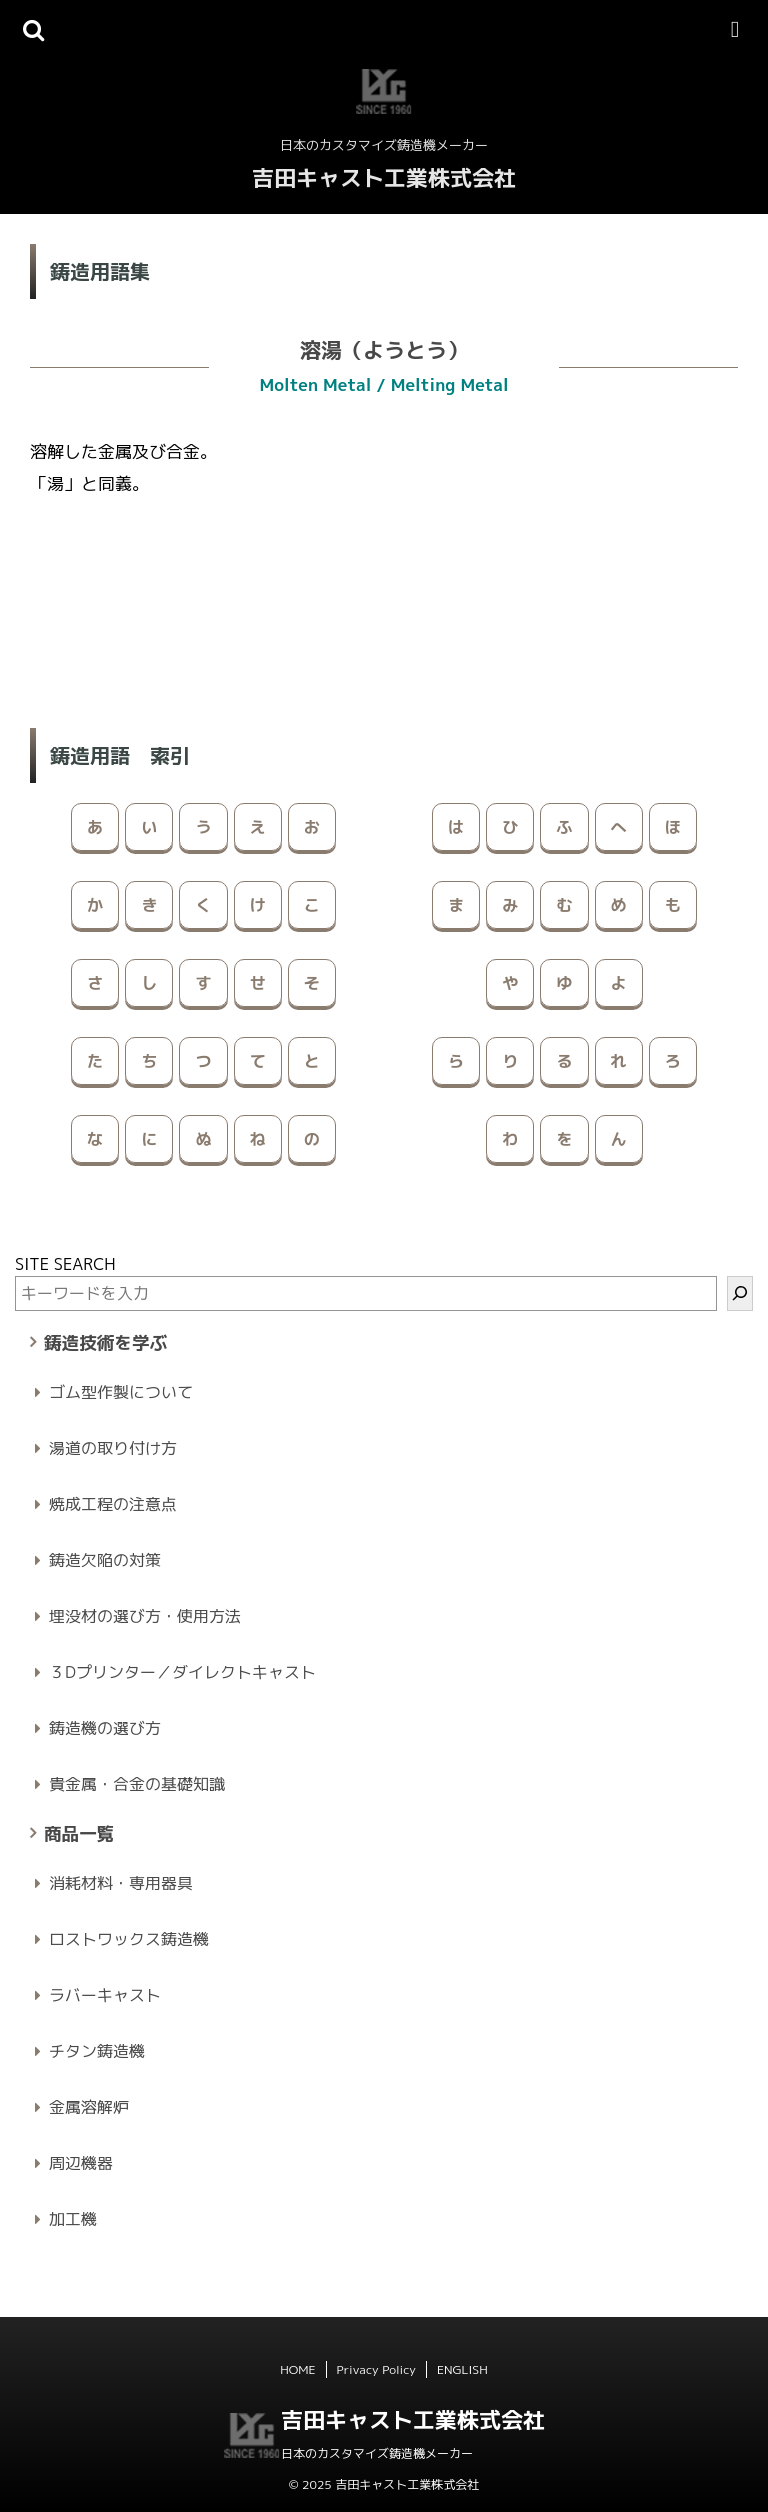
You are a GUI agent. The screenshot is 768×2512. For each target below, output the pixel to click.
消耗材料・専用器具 (121, 1883)
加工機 (73, 2219)
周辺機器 (81, 2163)
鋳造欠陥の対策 (105, 1560)
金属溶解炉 (89, 2107)
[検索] (740, 1293)
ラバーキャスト (105, 1995)
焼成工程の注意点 (113, 1504)
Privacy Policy (376, 2369)
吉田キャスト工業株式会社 (384, 177)
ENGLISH (462, 2369)
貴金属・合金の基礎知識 (137, 1784)
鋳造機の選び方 (105, 1728)
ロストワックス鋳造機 (129, 1939)
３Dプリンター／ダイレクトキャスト (182, 1672)
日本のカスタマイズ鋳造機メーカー (377, 2453)
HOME (297, 2369)
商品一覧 (79, 1833)
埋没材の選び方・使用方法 (145, 1616)
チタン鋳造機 (97, 2051)
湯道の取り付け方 (113, 1448)
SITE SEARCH (65, 1264)
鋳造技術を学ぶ (105, 1342)
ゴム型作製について (121, 1392)
